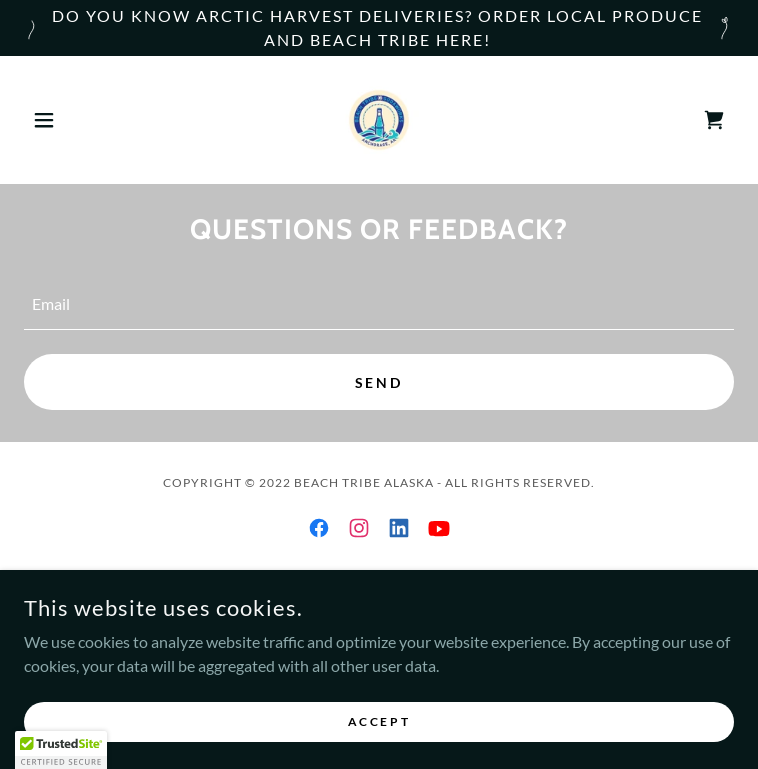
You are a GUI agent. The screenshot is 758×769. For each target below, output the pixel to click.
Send (379, 382)
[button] (77, 120)
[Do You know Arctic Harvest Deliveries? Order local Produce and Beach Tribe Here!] (379, 28)
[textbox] (379, 304)
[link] (379, 120)
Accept (379, 734)
